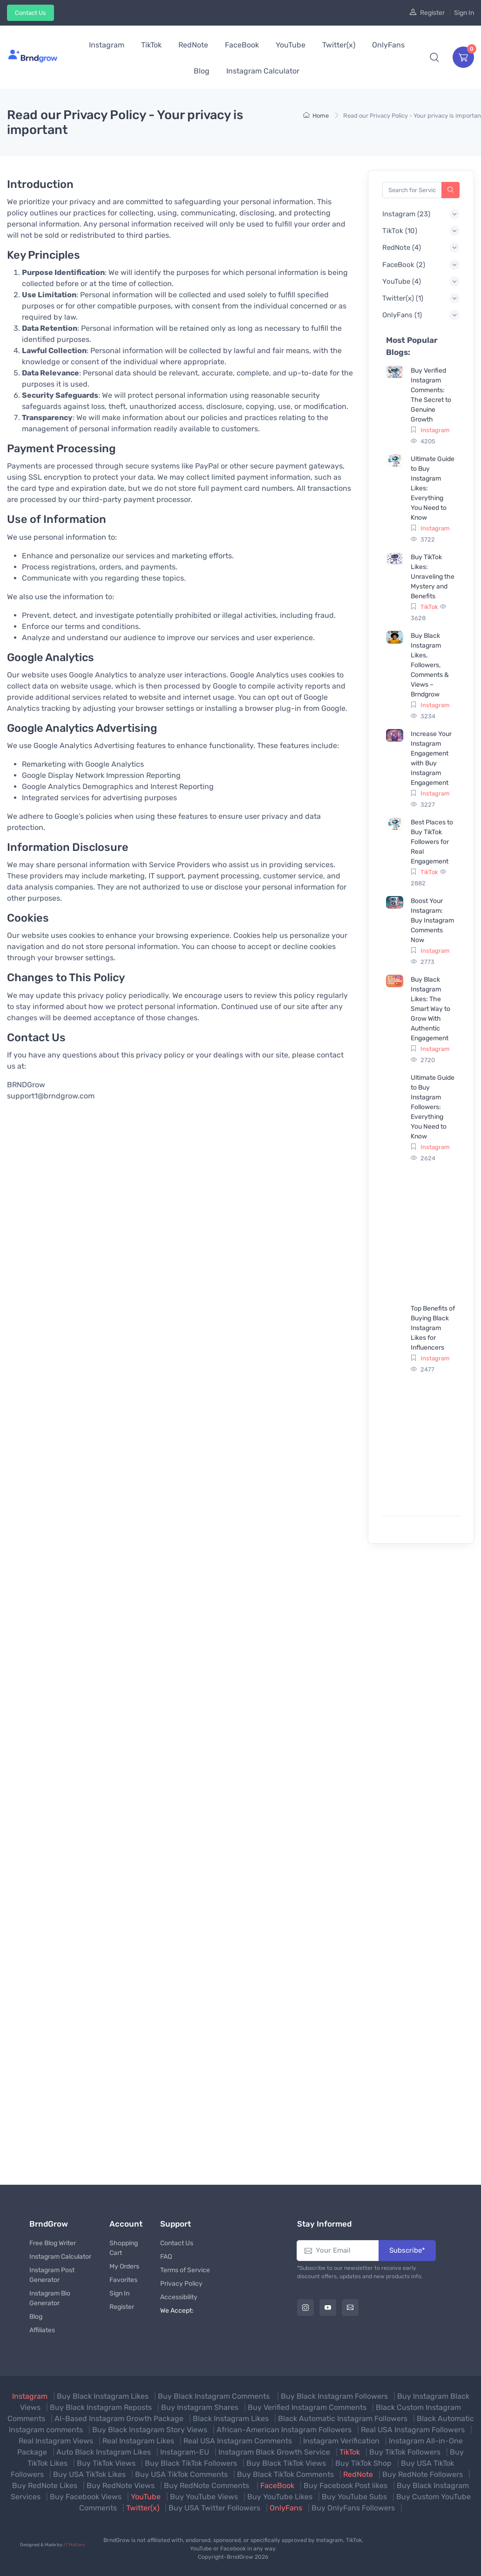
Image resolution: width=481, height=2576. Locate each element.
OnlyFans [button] (388, 44)
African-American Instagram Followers (284, 2429)
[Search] (450, 190)
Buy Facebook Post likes (345, 2485)
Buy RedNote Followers (422, 2474)
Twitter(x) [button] (338, 44)
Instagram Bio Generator (49, 2298)
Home (316, 115)
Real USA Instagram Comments (238, 2440)
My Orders (124, 2266)
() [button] (406, 214)
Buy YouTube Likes (279, 2496)
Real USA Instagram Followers (413, 2429)
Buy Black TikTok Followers (191, 2463)
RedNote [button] (193, 44)
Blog (35, 2317)
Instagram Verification (341, 2440)
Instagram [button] (106, 44)
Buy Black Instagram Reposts (101, 2407)
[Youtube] (327, 2307)
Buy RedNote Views (121, 2485)
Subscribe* (407, 2250)
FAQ (166, 2257)
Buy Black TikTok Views (286, 2463)
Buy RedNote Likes (44, 2485)
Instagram (435, 430)
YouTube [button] (290, 44)
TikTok (429, 606)
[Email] (350, 2307)
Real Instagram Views (56, 2440)
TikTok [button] (151, 44)
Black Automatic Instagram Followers (342, 2418)
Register (432, 13)
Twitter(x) (142, 2507)
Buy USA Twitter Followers (214, 2507)
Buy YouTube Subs (354, 2496)
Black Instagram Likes (231, 2418)
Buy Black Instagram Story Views (149, 2429)
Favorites (123, 2280)
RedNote (358, 2474)
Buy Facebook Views (86, 2496)
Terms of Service (185, 2270)
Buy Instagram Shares (199, 2407)
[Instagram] (305, 2307)
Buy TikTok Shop (363, 2463)
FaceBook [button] (242, 44)
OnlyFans (286, 2507)
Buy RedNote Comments (207, 2485)
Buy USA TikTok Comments (181, 2474)
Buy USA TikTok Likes (89, 2474)
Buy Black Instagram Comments (214, 2396)
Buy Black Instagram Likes (103, 2396)
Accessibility (178, 2297)
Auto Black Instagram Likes (103, 2452)
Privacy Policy (181, 2284)
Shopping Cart (123, 2248)
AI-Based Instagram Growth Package (118, 2418)
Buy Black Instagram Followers (334, 2396)
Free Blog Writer (52, 2243)
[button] (434, 57)
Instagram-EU (184, 2452)
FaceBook (277, 2485)
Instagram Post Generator (52, 2275)
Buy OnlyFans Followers (353, 2507)
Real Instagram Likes (138, 2440)
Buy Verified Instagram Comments (307, 2407)
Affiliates (42, 2330)
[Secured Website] (450, 2547)
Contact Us (30, 12)
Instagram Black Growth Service (274, 2452)
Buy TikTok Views (106, 2463)
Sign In (464, 13)
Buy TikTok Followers (404, 2452)
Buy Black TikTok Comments (285, 2474)
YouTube (146, 2496)
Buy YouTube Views (204, 2496)
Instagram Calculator (60, 2257)
